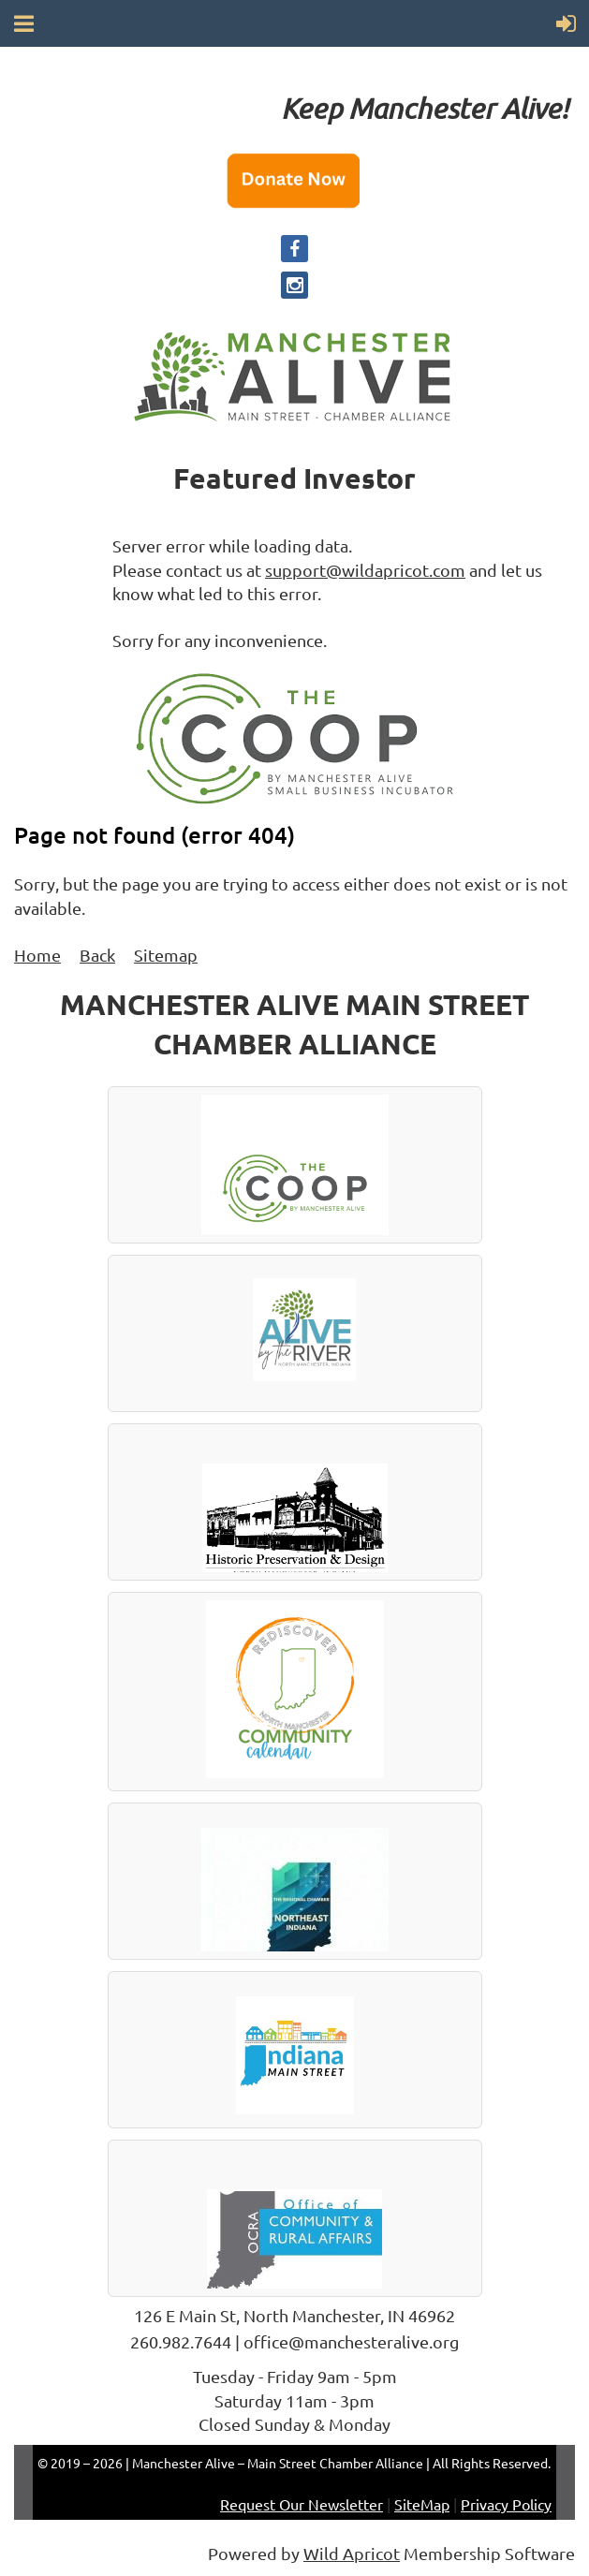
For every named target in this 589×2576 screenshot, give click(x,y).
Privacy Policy (506, 2504)
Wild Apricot (351, 2553)
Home (37, 954)
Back (97, 954)
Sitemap (166, 954)
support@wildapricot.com (365, 570)
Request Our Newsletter (301, 2504)
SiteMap (421, 2504)
